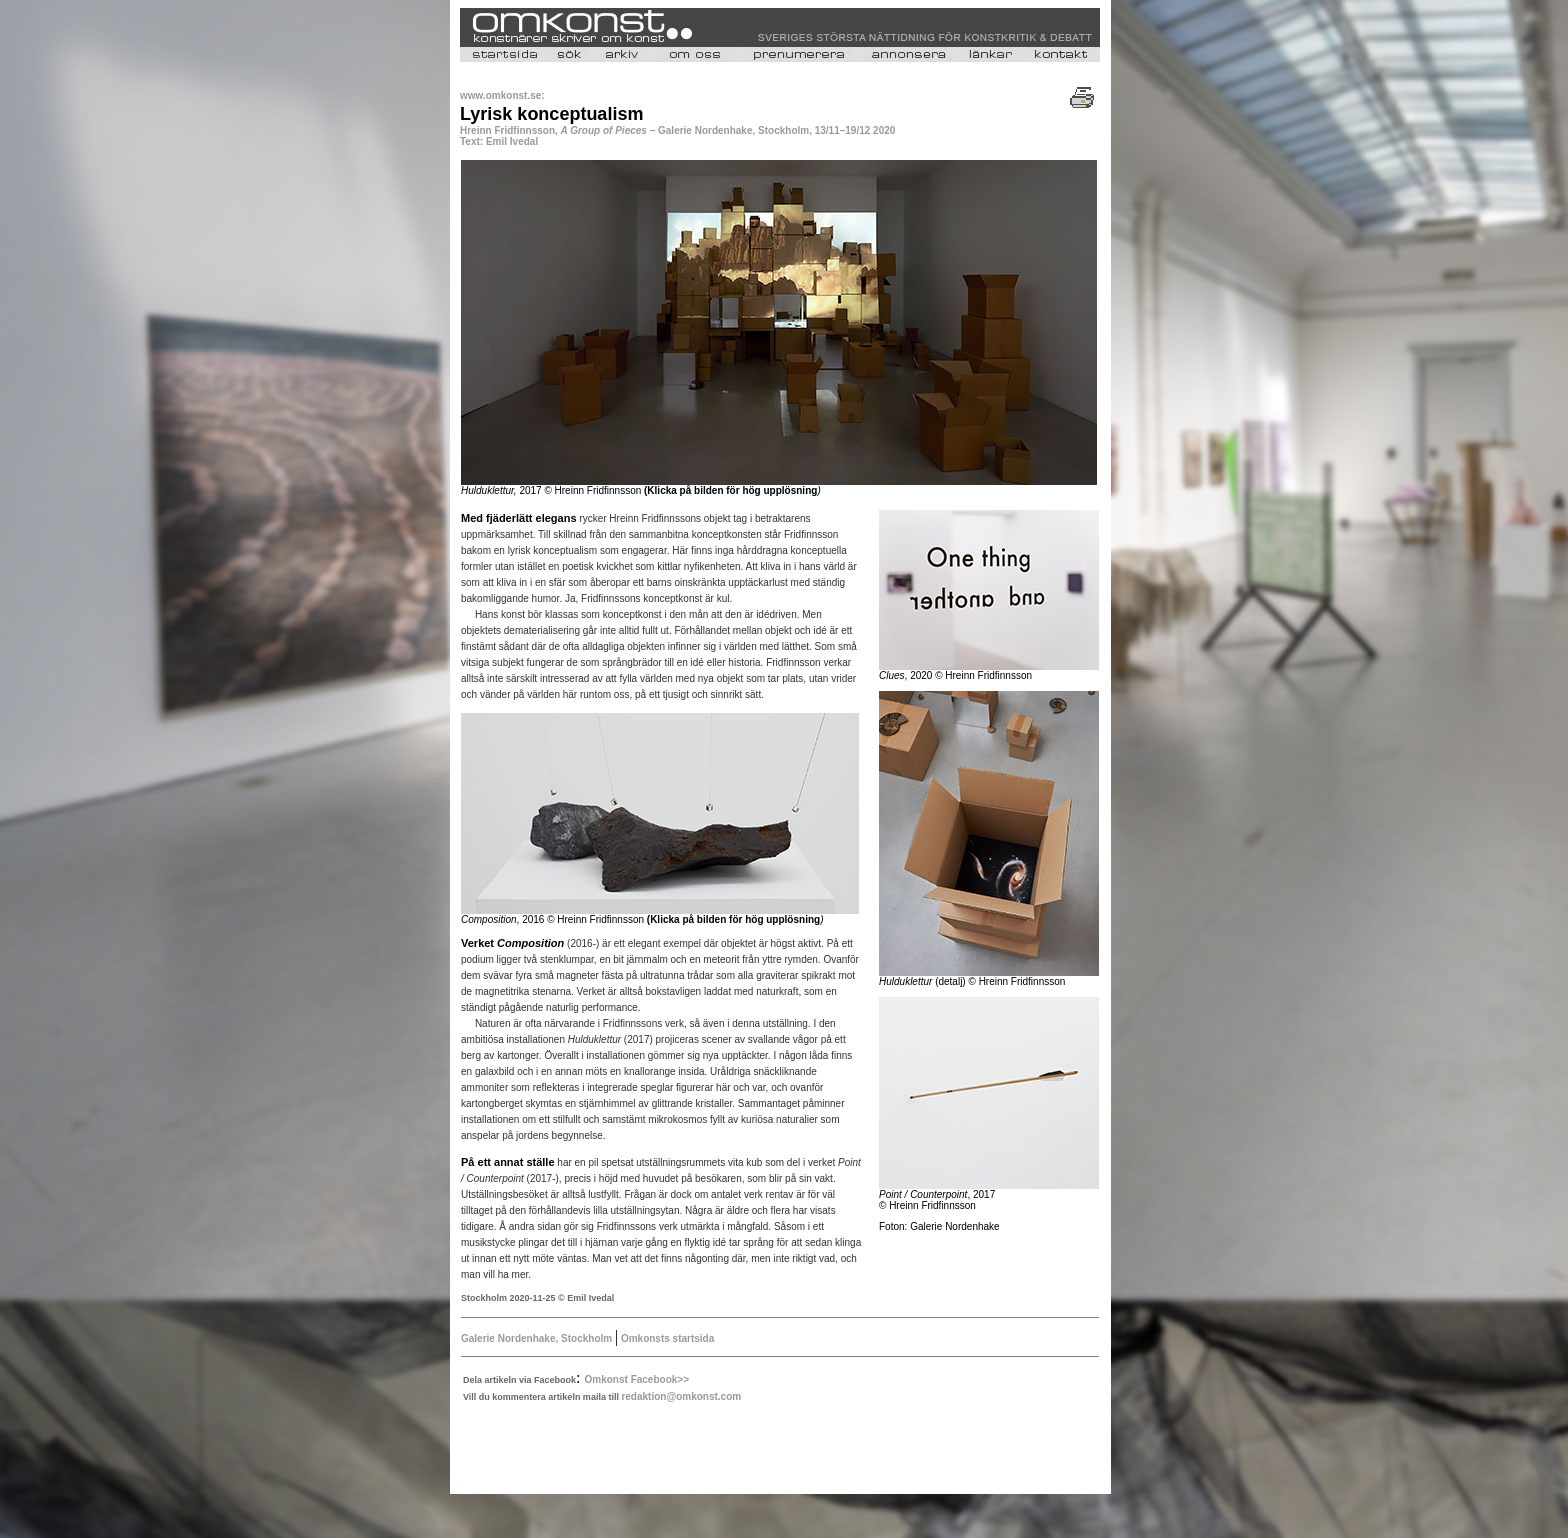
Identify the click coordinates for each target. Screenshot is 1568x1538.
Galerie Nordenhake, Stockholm (538, 1338)
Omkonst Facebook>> (637, 1379)
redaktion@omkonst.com (681, 1396)
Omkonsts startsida (666, 1338)
